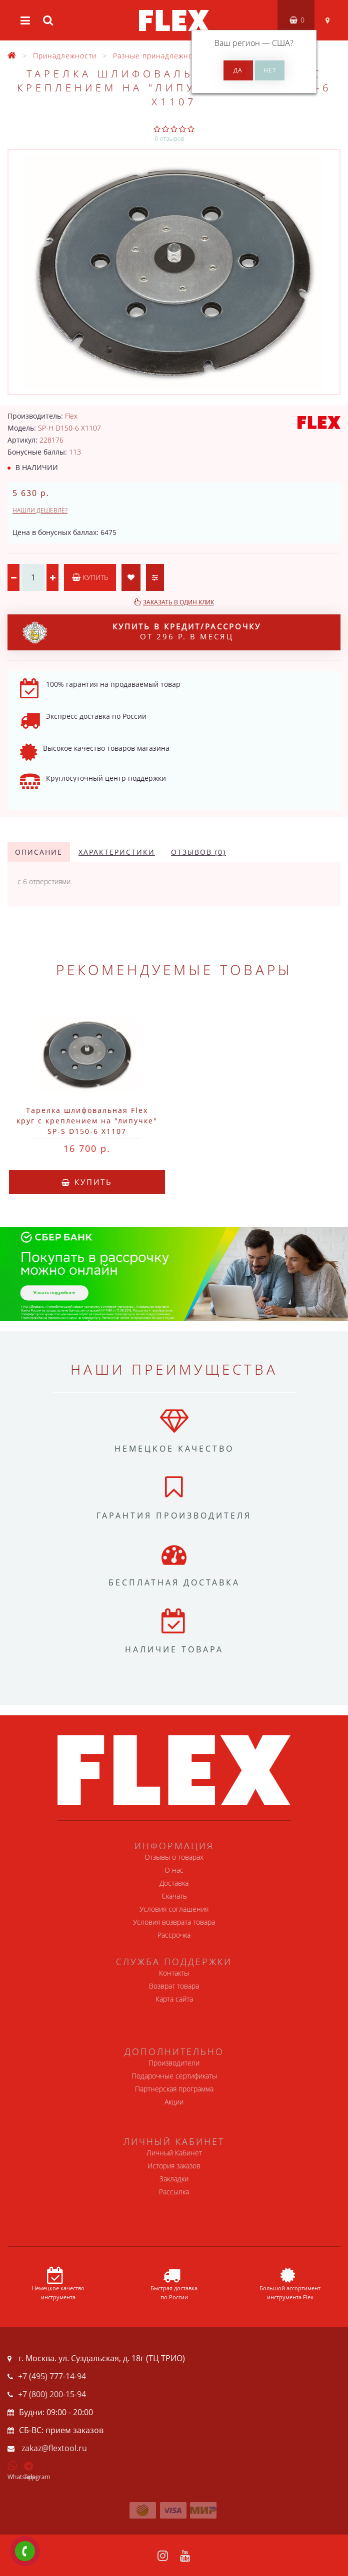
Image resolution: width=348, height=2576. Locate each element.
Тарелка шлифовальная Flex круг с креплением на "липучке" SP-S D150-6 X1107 (87, 1120)
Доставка (174, 1883)
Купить (90, 577)
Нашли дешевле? (40, 510)
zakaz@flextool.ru (54, 2448)
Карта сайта (174, 1999)
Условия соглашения (174, 1909)
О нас (174, 1870)
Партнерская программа (174, 2088)
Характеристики (116, 852)
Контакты (174, 1973)
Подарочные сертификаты (174, 2075)
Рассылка (174, 2191)
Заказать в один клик (178, 602)
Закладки (174, 2178)
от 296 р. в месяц (141, 632)
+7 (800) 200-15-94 (52, 2394)
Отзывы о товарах (174, 1857)
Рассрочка (174, 1935)
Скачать (174, 1896)
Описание (38, 852)
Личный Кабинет (174, 2152)
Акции (174, 2101)
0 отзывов (169, 138)
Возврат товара (174, 1986)
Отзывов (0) (198, 852)
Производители (174, 2062)
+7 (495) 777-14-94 (52, 2376)
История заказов (174, 2165)
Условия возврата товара (174, 1922)
